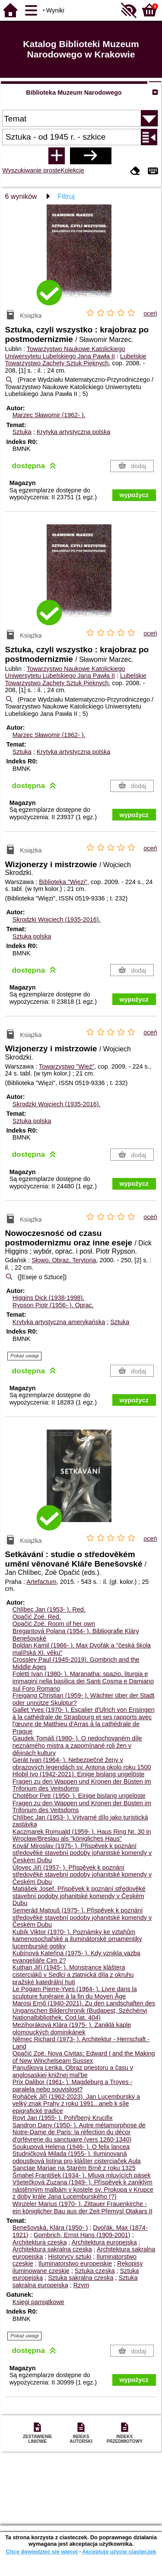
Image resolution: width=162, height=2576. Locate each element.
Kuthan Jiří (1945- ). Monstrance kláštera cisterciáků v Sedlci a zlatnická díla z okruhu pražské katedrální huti (73, 1974)
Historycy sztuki (69, 2256)
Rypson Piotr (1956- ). (53, 1305)
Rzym (81, 2285)
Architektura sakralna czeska (52, 2249)
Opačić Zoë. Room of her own (54, 1623)
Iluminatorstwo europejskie (75, 2263)
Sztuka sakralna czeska (80, 2277)
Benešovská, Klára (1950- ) (50, 2227)
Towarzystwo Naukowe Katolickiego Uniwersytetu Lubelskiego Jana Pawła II (65, 352)
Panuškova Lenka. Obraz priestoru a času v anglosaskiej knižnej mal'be (73, 2071)
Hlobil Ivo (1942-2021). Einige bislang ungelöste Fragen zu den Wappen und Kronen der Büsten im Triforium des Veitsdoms (82, 1781)
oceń (150, 313)
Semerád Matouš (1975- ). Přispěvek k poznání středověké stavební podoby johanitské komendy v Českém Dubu (82, 1917)
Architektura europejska (104, 2242)
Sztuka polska (32, 936)
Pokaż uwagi (24, 1355)
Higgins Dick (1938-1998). (48, 1297)
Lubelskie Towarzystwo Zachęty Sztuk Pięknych (75, 360)
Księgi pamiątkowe (38, 2301)
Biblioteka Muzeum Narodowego (73, 92)
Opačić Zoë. (37, 1616)
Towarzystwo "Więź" (67, 1066)
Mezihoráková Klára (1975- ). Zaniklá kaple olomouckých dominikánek (72, 2028)
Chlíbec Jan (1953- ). (49, 1609)
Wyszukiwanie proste (31, 170)
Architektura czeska (40, 2242)
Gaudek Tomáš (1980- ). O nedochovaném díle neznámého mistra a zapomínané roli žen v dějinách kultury (77, 1745)
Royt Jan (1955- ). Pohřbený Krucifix (63, 2117)
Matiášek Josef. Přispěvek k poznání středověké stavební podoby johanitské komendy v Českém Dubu (79, 1895)
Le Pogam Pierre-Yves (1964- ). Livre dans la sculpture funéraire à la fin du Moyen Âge (75, 1992)
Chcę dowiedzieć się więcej (41, 2551)
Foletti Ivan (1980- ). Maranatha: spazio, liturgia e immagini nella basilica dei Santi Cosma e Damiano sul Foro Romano (83, 1681)
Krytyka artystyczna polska (73, 431)
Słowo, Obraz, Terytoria (64, 1260)
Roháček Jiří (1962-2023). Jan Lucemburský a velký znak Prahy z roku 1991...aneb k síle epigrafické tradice (76, 2103)
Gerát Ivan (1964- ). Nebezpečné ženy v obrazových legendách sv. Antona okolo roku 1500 (82, 1763)
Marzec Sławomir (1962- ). (49, 415)
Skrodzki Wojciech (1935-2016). (57, 919)
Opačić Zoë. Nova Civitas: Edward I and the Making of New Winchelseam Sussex (84, 2057)
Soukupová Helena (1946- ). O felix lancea (71, 2146)
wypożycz (134, 495)
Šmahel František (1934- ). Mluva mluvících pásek (82, 2175)
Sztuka (22, 431)
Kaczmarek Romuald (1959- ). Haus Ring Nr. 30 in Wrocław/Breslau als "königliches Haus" (82, 1835)
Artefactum (41, 1581)
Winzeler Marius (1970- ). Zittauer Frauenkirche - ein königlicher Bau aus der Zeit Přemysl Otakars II (82, 2207)
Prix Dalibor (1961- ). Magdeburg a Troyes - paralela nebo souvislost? (73, 2085)
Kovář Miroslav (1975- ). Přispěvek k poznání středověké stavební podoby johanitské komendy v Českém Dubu (82, 1853)
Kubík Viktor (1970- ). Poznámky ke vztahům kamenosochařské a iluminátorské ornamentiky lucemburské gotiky (77, 1939)
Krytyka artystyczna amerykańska (59, 1321)
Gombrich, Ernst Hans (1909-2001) (82, 2234)
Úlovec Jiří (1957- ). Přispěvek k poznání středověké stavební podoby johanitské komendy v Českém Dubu (82, 1874)
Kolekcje (72, 170)
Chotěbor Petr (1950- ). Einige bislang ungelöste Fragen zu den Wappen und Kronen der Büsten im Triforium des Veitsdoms (82, 1802)
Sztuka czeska (95, 2270)
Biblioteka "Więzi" (63, 881)
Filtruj (66, 196)
